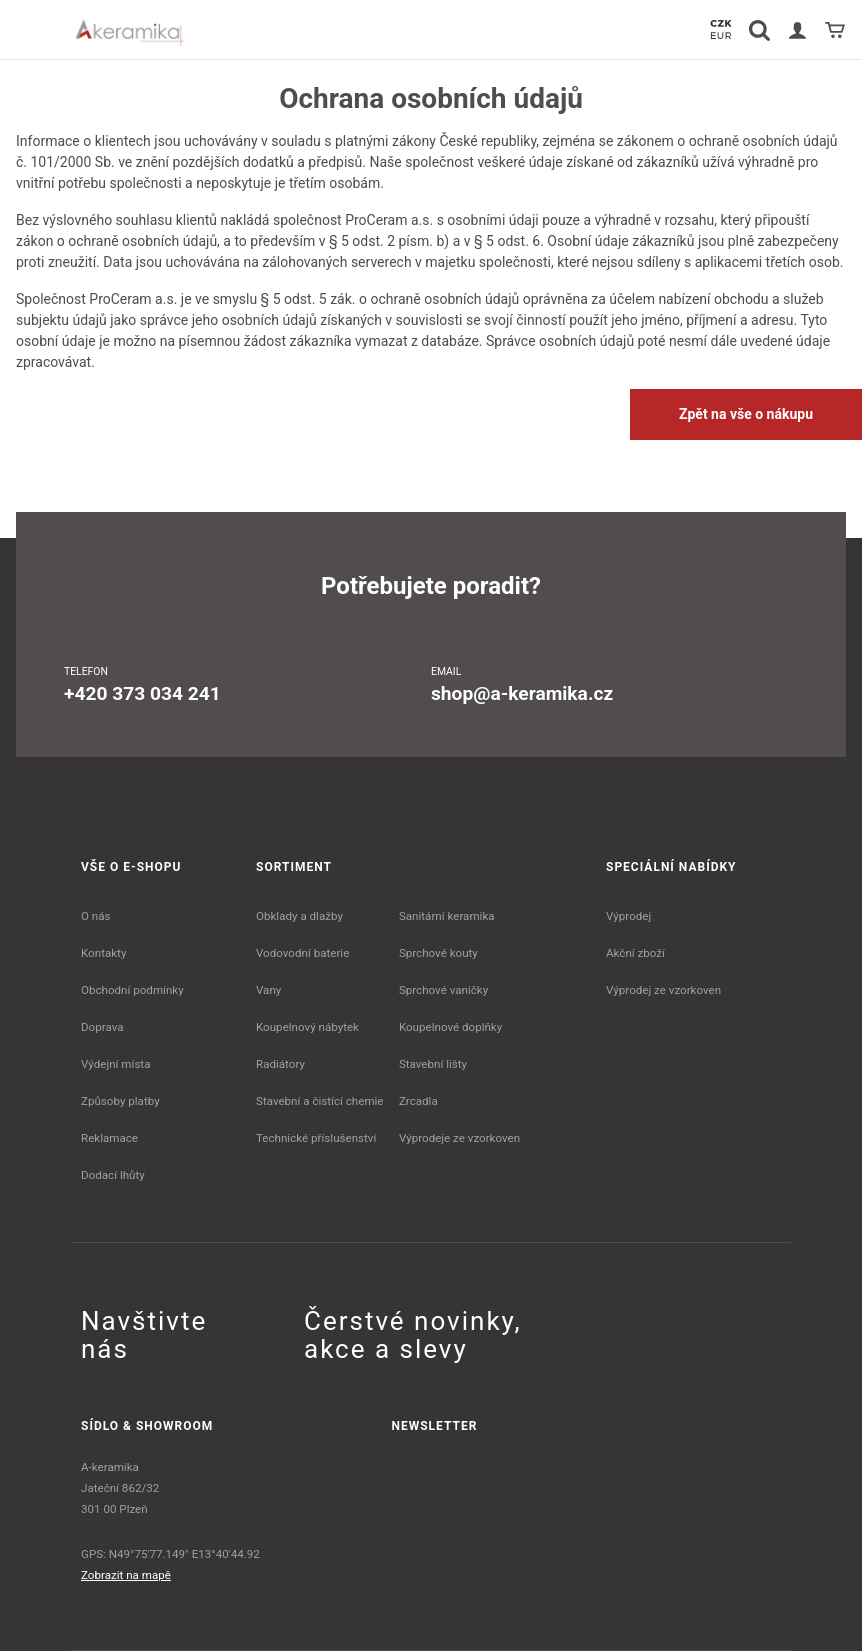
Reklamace (109, 1138)
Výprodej (628, 916)
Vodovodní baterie (302, 953)
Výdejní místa (115, 1064)
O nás (96, 916)
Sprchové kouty (438, 953)
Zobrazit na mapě (126, 1575)
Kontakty (103, 953)
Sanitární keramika (447, 916)
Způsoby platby (120, 1101)
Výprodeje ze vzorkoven (459, 1138)
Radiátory (280, 1064)
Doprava (102, 1027)
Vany (268, 990)
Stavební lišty (433, 1064)
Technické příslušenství (316, 1138)
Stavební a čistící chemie (320, 1101)
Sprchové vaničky (443, 990)
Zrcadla (418, 1101)
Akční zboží (635, 953)
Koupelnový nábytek (307, 1027)
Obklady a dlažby (299, 916)
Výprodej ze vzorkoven (663, 990)
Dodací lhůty (113, 1175)
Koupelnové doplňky (450, 1027)
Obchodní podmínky (132, 990)
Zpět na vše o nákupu (746, 414)
